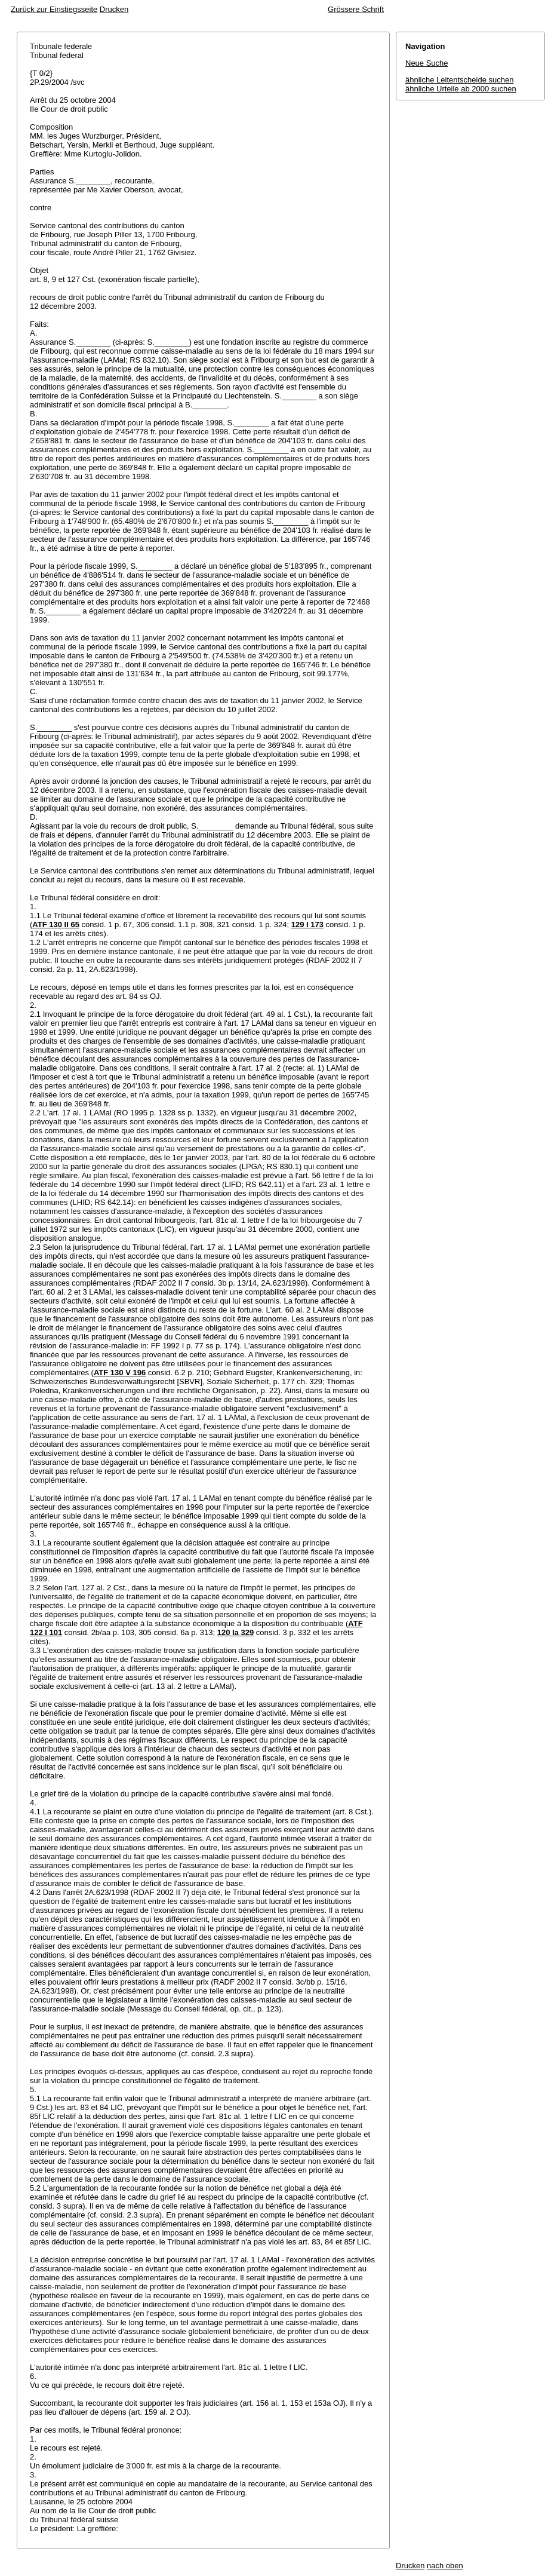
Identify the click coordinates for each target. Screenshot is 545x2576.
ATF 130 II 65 (55, 924)
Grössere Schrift (356, 9)
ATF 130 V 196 (120, 1372)
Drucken (114, 9)
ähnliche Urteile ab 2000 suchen (460, 88)
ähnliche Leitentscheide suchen (459, 79)
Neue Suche (426, 63)
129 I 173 (307, 924)
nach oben (445, 2565)
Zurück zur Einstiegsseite (54, 9)
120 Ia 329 (235, 1632)
